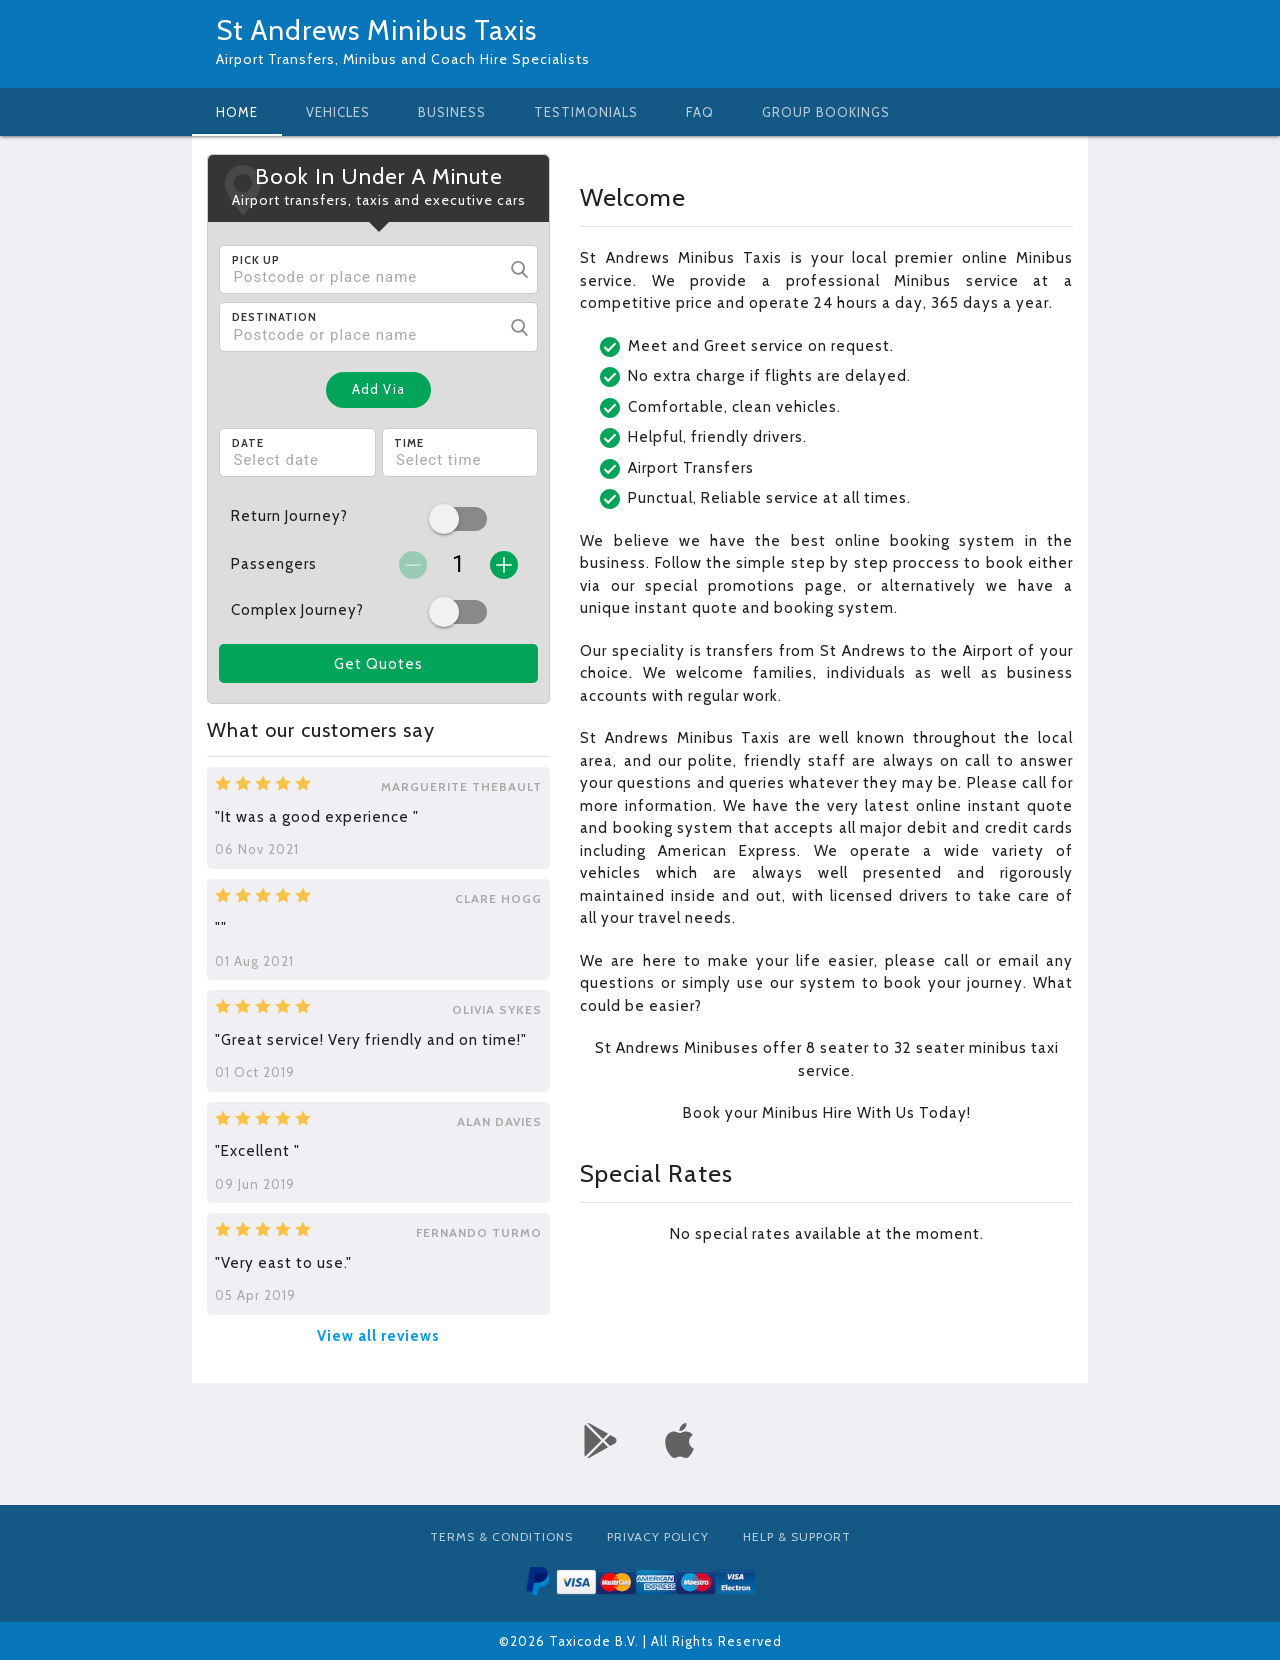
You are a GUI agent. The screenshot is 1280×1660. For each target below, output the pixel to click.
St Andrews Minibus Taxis (376, 30)
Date (248, 443)
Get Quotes (378, 664)
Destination (274, 317)
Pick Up (256, 260)
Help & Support (797, 1536)
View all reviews (378, 1336)
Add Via (378, 389)
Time (409, 443)
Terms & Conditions (501, 1536)
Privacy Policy (658, 1536)
